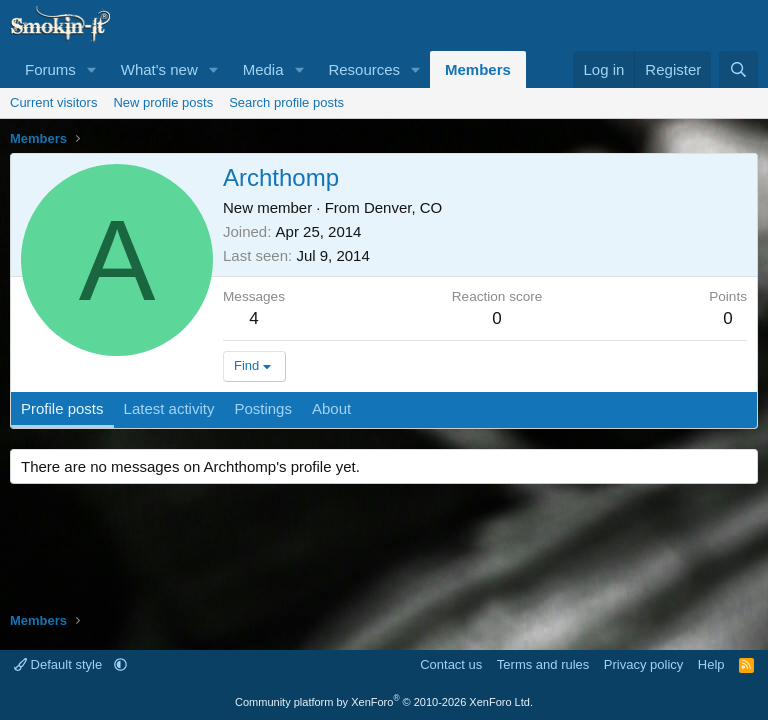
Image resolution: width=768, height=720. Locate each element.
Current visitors (53, 102)
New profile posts (163, 102)
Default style (60, 664)
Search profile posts (286, 102)
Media (263, 69)
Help (711, 664)
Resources (364, 69)
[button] (92, 69)
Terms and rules (543, 664)
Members (478, 69)
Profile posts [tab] (62, 408)
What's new (159, 69)
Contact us (451, 664)
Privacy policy (643, 664)
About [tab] (331, 408)
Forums (50, 69)
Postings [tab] (263, 408)
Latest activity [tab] (169, 408)
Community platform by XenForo (384, 702)
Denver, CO (403, 207)
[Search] (738, 69)
